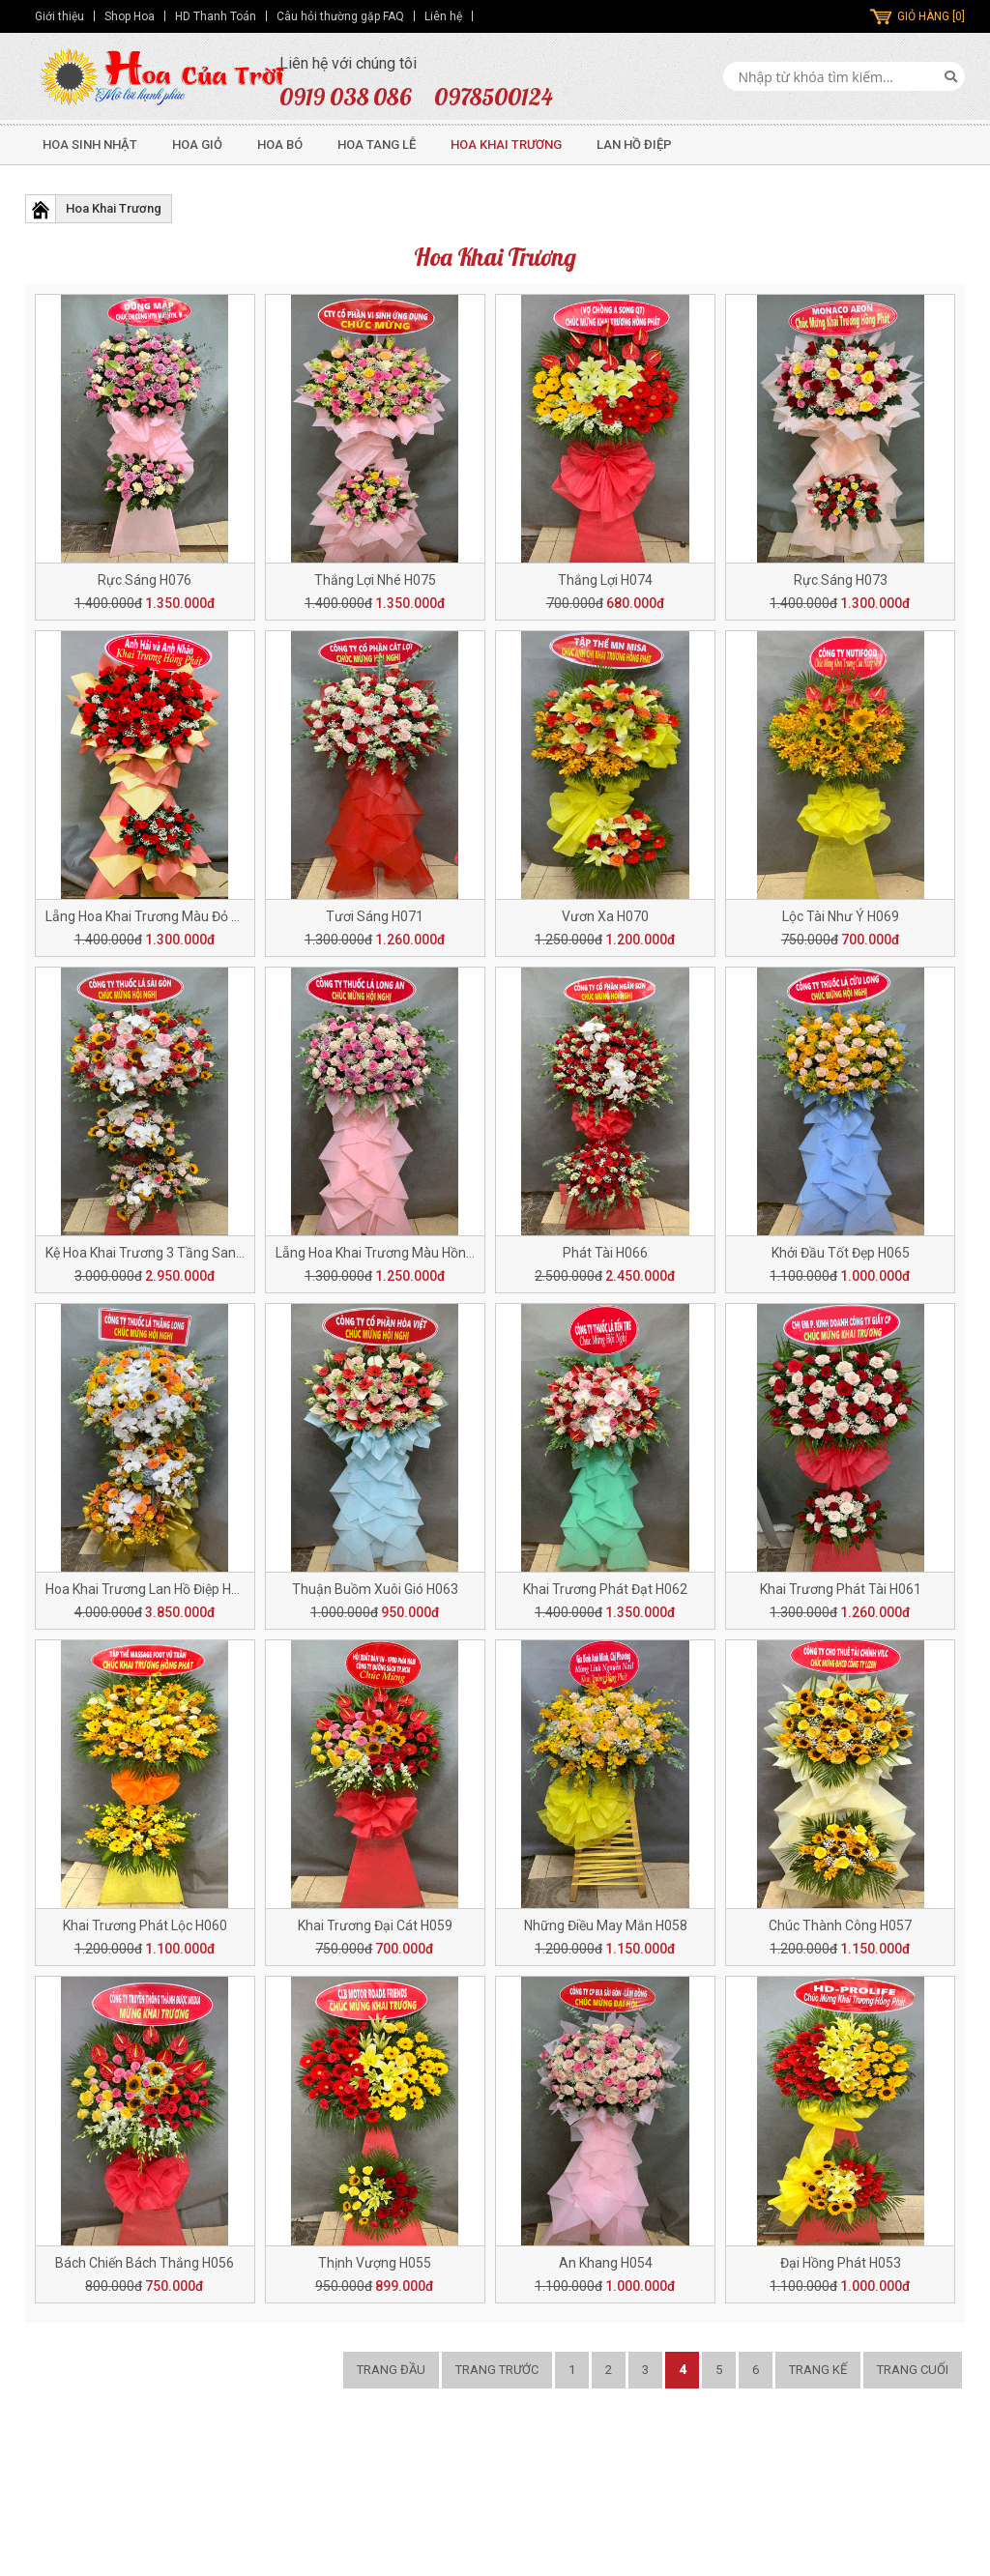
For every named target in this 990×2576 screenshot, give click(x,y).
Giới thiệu (59, 16)
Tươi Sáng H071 (374, 916)
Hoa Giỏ (197, 144)
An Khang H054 (606, 2263)
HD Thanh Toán (215, 16)
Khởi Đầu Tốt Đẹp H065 (841, 1252)
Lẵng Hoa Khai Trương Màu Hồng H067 (392, 1252)
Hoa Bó (280, 144)
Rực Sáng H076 (144, 580)
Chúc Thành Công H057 (840, 1925)
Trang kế (818, 2369)
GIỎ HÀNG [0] (931, 16)
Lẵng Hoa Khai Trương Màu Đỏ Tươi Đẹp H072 (182, 916)
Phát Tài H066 (605, 1252)
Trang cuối (912, 2369)
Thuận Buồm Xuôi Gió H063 (375, 1589)
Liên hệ (443, 16)
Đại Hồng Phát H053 (840, 2263)
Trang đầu (391, 2369)
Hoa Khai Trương (506, 144)
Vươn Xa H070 (605, 916)
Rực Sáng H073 (841, 580)
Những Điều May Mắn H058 (605, 1925)
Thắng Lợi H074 (605, 580)
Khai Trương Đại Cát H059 (375, 1925)
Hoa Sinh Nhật (90, 144)
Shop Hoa (129, 16)
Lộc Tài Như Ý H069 (840, 916)
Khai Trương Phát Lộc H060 (145, 1925)
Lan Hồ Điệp (634, 144)
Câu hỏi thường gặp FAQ (340, 16)
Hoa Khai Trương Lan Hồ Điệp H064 (149, 1589)
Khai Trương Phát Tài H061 (840, 1589)
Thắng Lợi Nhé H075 (375, 580)
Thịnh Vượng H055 (374, 2263)
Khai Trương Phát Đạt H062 (605, 1589)
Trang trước (497, 2369)
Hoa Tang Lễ (376, 144)
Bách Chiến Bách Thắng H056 (144, 2263)
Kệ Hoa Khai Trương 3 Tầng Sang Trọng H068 (181, 1252)
